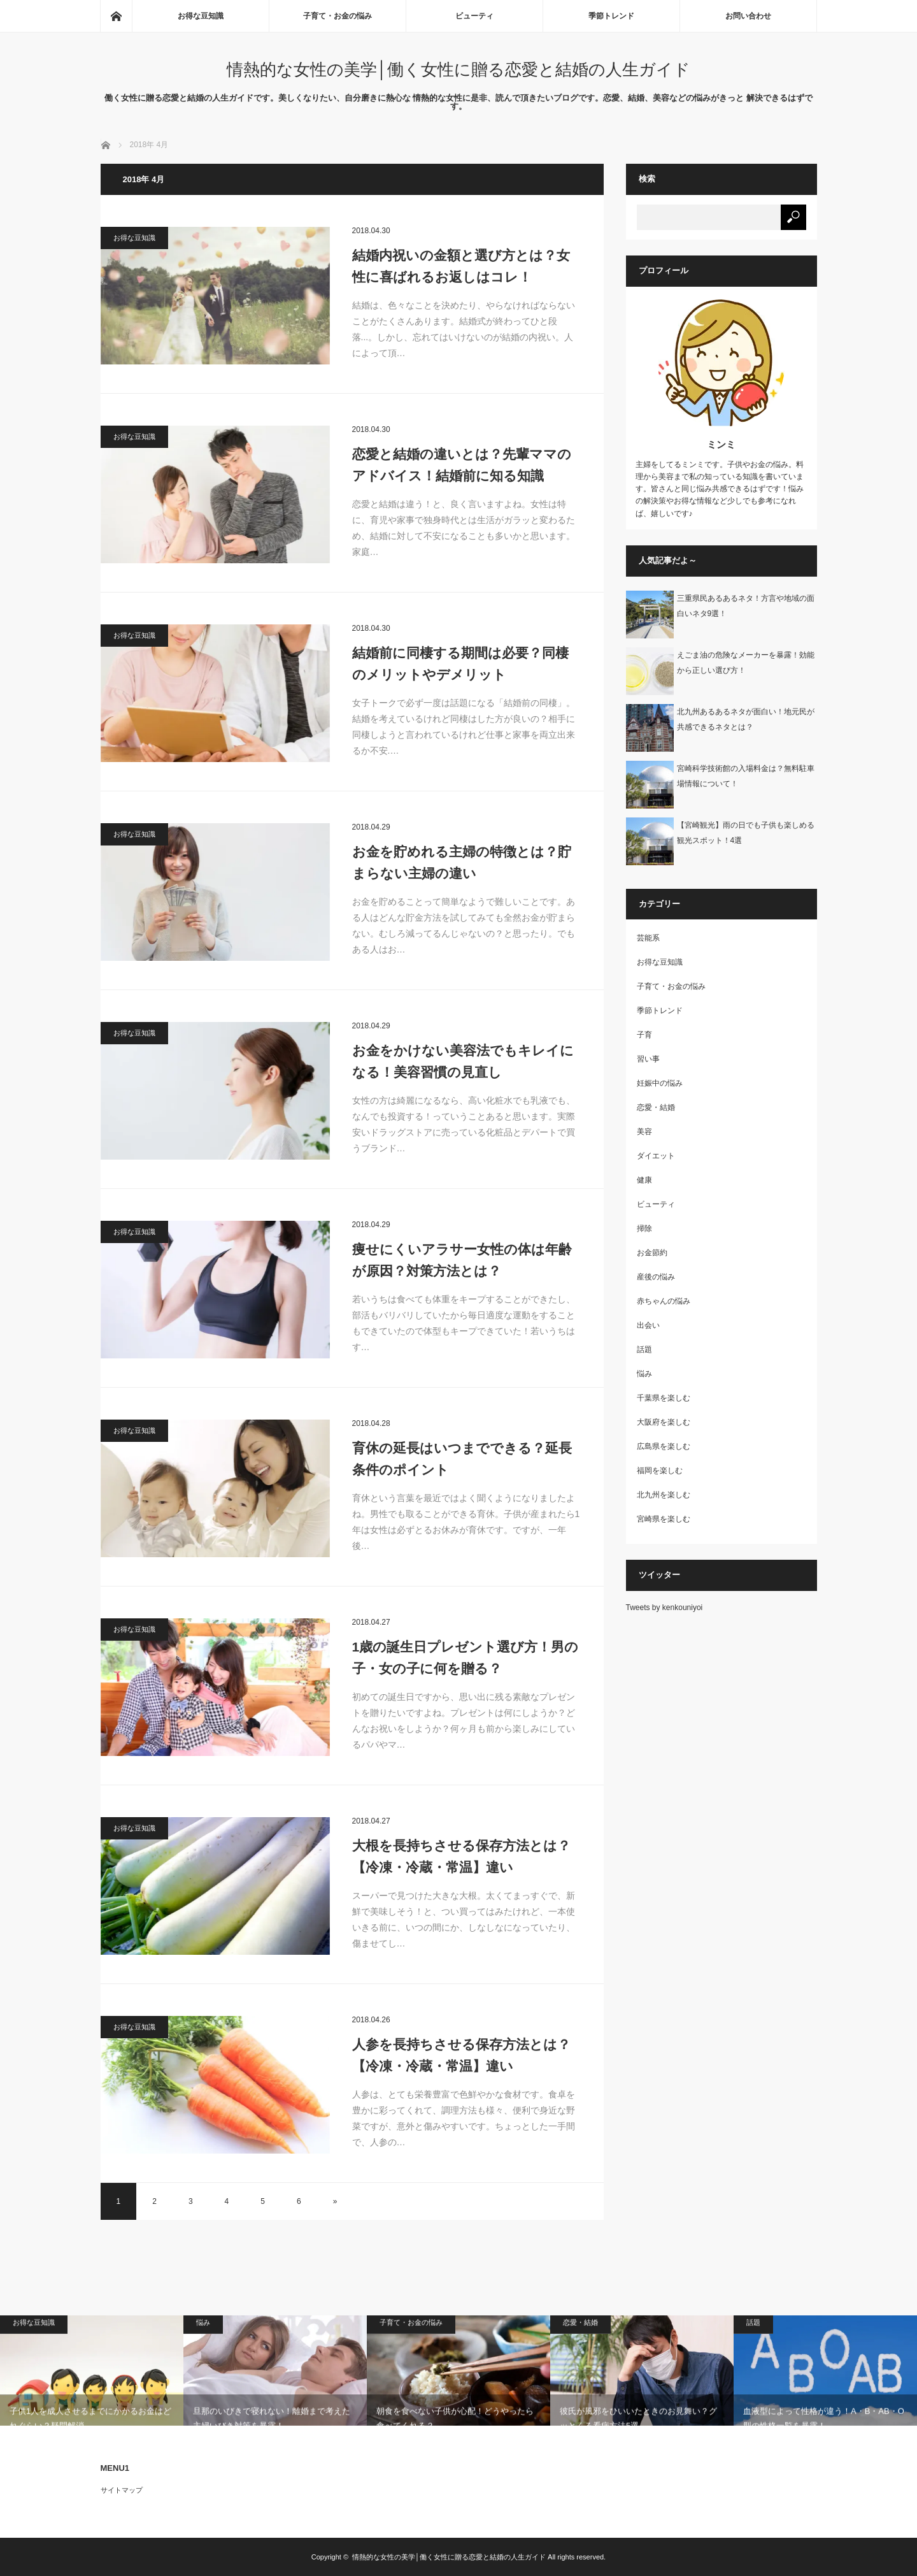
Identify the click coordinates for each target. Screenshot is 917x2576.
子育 (644, 1034)
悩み (644, 1373)
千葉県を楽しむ (663, 1397)
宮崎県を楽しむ (663, 1519)
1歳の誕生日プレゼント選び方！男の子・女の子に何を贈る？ (465, 1657)
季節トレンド (611, 15)
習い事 (648, 1058)
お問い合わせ (748, 15)
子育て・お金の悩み (337, 15)
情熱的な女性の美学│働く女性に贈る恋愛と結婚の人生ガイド (458, 69)
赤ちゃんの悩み (663, 1301)
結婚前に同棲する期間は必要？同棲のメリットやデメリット (460, 663)
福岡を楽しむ (660, 1470)
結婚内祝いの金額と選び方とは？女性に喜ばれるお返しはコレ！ (461, 266)
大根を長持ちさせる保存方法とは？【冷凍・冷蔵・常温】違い (461, 1856)
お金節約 (652, 1252)
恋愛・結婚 (656, 1107)
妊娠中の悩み (660, 1083)
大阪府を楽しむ (663, 1422)
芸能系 (648, 937)
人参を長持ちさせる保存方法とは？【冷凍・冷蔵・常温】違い (461, 2055)
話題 (644, 1349)
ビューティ (474, 15)
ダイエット (656, 1155)
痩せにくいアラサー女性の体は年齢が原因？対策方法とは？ (462, 1260)
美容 (644, 1131)
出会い (648, 1325)
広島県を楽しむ (663, 1446)
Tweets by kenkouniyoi (664, 1607)
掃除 (644, 1228)
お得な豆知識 (201, 15)
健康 (644, 1180)
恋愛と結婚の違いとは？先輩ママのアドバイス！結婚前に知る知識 (461, 465)
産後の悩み (656, 1276)
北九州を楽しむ (663, 1494)
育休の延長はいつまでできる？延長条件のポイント (462, 1459)
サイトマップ (122, 2490)
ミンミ (721, 444)
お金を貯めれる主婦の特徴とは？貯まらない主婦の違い (461, 862)
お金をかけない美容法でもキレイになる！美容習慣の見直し (463, 1061)
